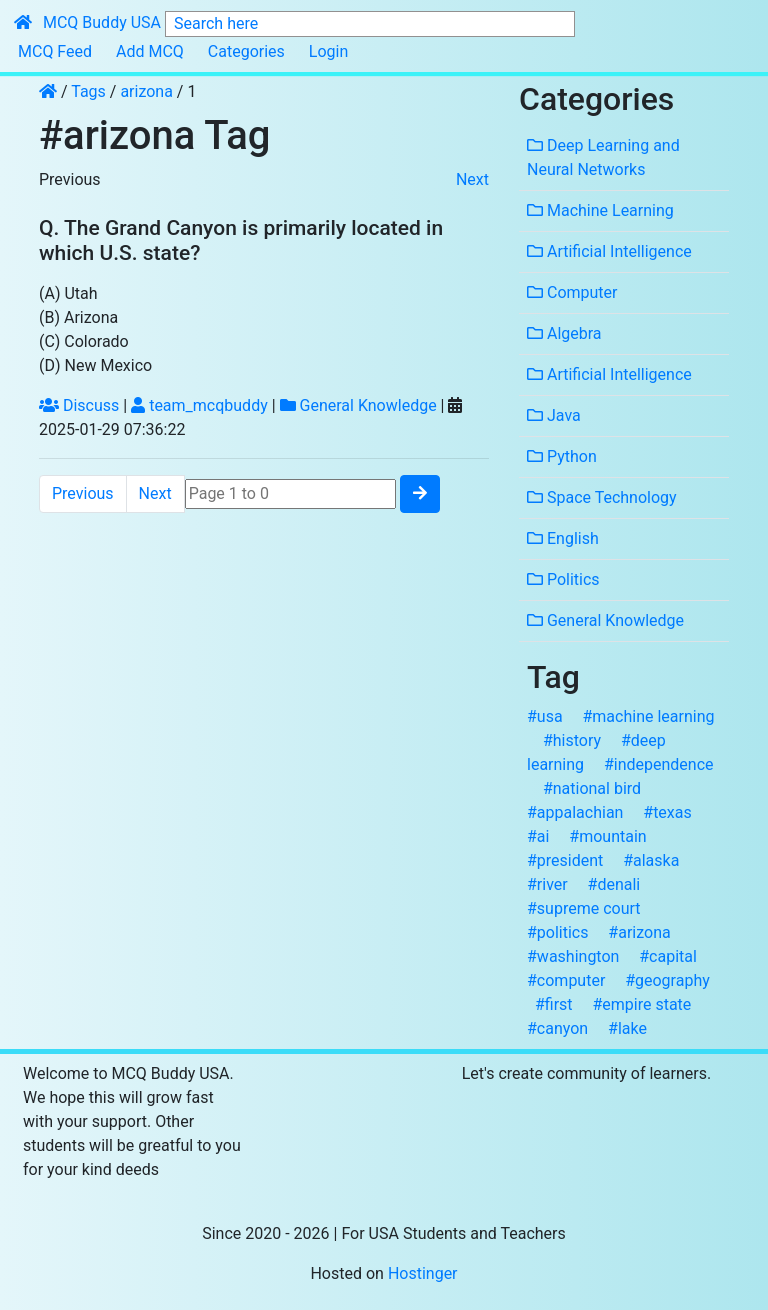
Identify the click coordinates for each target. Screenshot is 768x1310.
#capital (668, 956)
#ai (538, 836)
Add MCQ (150, 51)
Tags (90, 91)
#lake (627, 1028)
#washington (573, 956)
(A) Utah (68, 293)
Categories (246, 51)
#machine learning (648, 716)
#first (554, 1004)
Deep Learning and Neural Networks (603, 157)
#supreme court (584, 908)
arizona (146, 91)
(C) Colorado (84, 341)
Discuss (79, 405)
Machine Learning (600, 210)
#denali (614, 884)
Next (472, 179)
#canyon (557, 1028)
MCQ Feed (55, 51)
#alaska (651, 860)
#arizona (639, 932)
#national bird (592, 788)
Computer (572, 292)
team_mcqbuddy (199, 405)
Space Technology (602, 497)
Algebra (564, 333)
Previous (70, 179)
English (563, 538)
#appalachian (575, 812)
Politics (563, 579)
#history (572, 740)
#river (547, 884)
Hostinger (423, 1273)
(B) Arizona (78, 317)
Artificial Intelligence (609, 251)
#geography (667, 980)
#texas (667, 812)
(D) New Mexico (95, 365)
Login (328, 51)
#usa (545, 716)
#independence (659, 764)
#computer (566, 980)
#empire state (641, 1004)
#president (565, 860)
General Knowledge (358, 405)
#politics (558, 932)
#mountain (607, 836)
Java (554, 415)
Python (562, 456)
